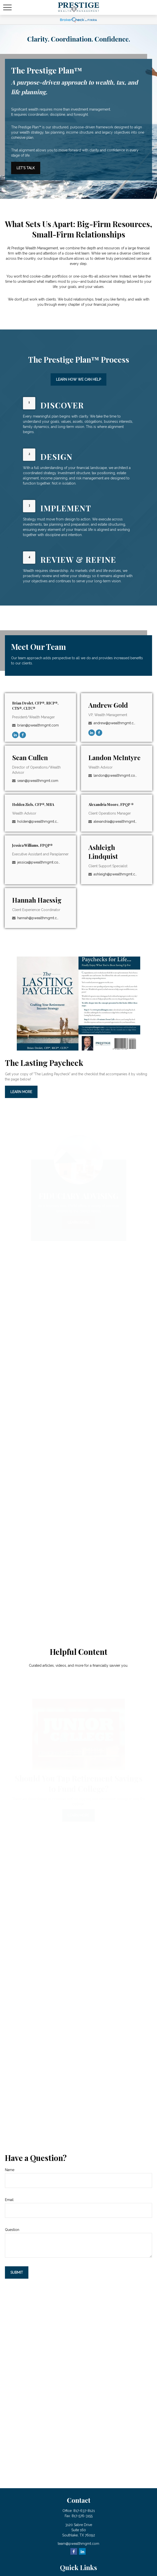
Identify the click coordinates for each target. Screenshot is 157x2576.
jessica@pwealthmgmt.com (38, 862)
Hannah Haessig (36, 899)
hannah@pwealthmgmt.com (38, 918)
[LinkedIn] (15, 735)
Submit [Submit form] (16, 2272)
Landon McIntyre (114, 757)
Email (9, 2200)
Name (9, 2170)
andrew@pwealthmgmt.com (115, 723)
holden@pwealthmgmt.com (38, 821)
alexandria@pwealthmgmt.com (115, 821)
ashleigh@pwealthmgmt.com (115, 874)
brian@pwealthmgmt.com (38, 725)
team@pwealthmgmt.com (78, 2544)
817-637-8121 (84, 2511)
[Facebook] (23, 735)
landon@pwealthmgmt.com (115, 775)
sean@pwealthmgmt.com (37, 781)
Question (12, 2230)
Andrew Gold (108, 705)
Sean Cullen (30, 757)
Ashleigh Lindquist (103, 852)
